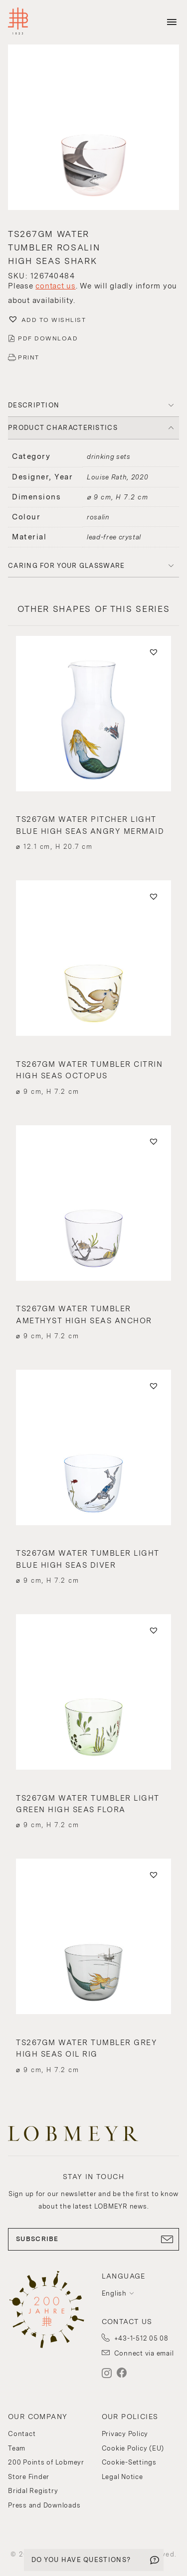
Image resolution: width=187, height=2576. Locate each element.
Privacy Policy (125, 2434)
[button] (93, 128)
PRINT (28, 357)
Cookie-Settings (129, 2462)
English (114, 2293)
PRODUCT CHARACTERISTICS (63, 427)
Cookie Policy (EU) (133, 2448)
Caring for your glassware (66, 565)
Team (16, 2448)
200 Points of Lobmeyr (46, 2462)
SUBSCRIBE (93, 2239)
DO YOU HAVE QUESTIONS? (81, 2560)
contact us (55, 285)
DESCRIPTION (33, 405)
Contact (21, 2434)
